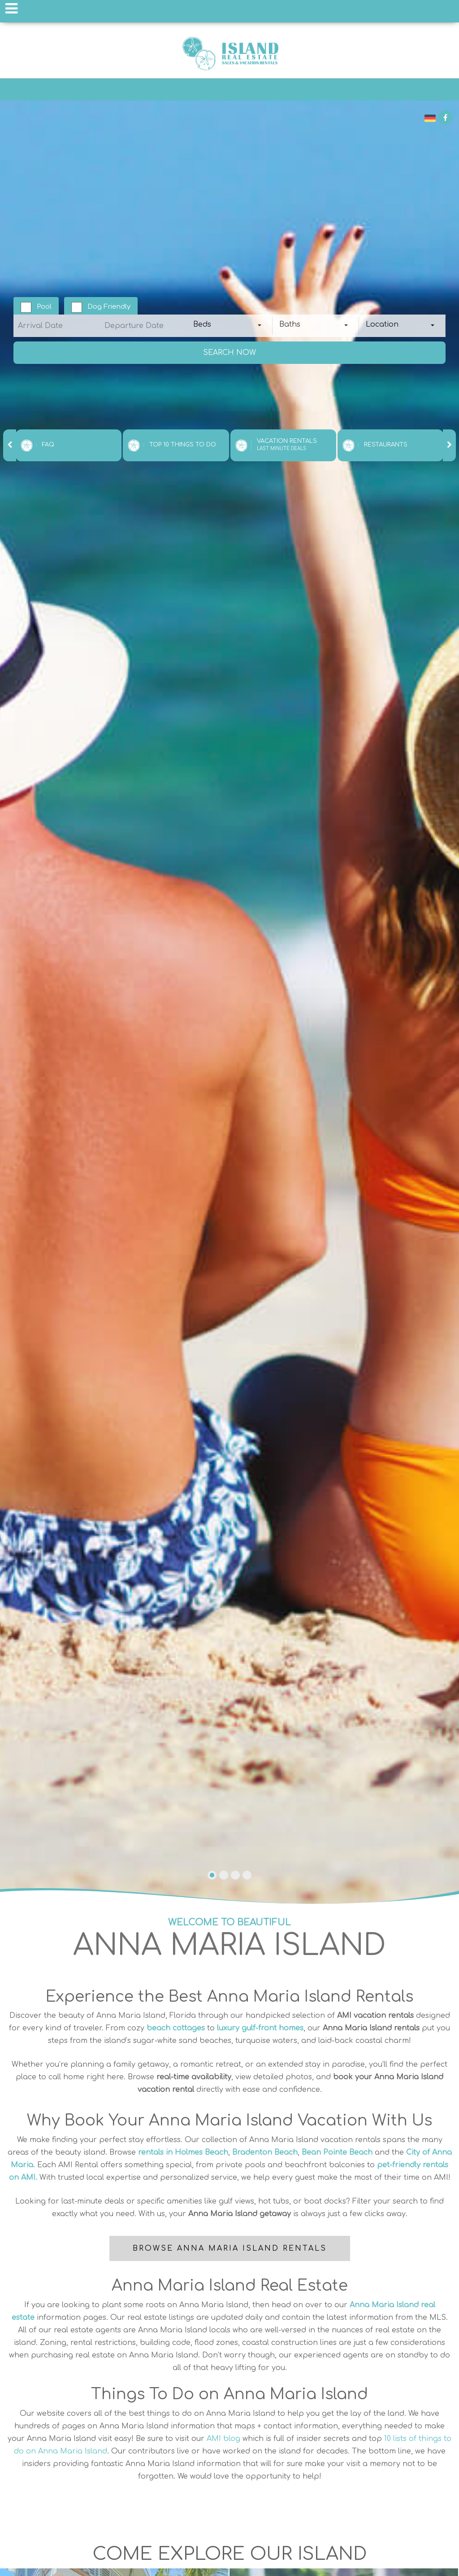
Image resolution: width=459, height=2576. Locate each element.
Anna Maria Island (229, 53)
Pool (44, 306)
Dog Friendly (108, 306)
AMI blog (223, 2439)
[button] (212, 1875)
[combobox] (229, 326)
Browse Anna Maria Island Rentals (230, 2248)
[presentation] (9, 445)
